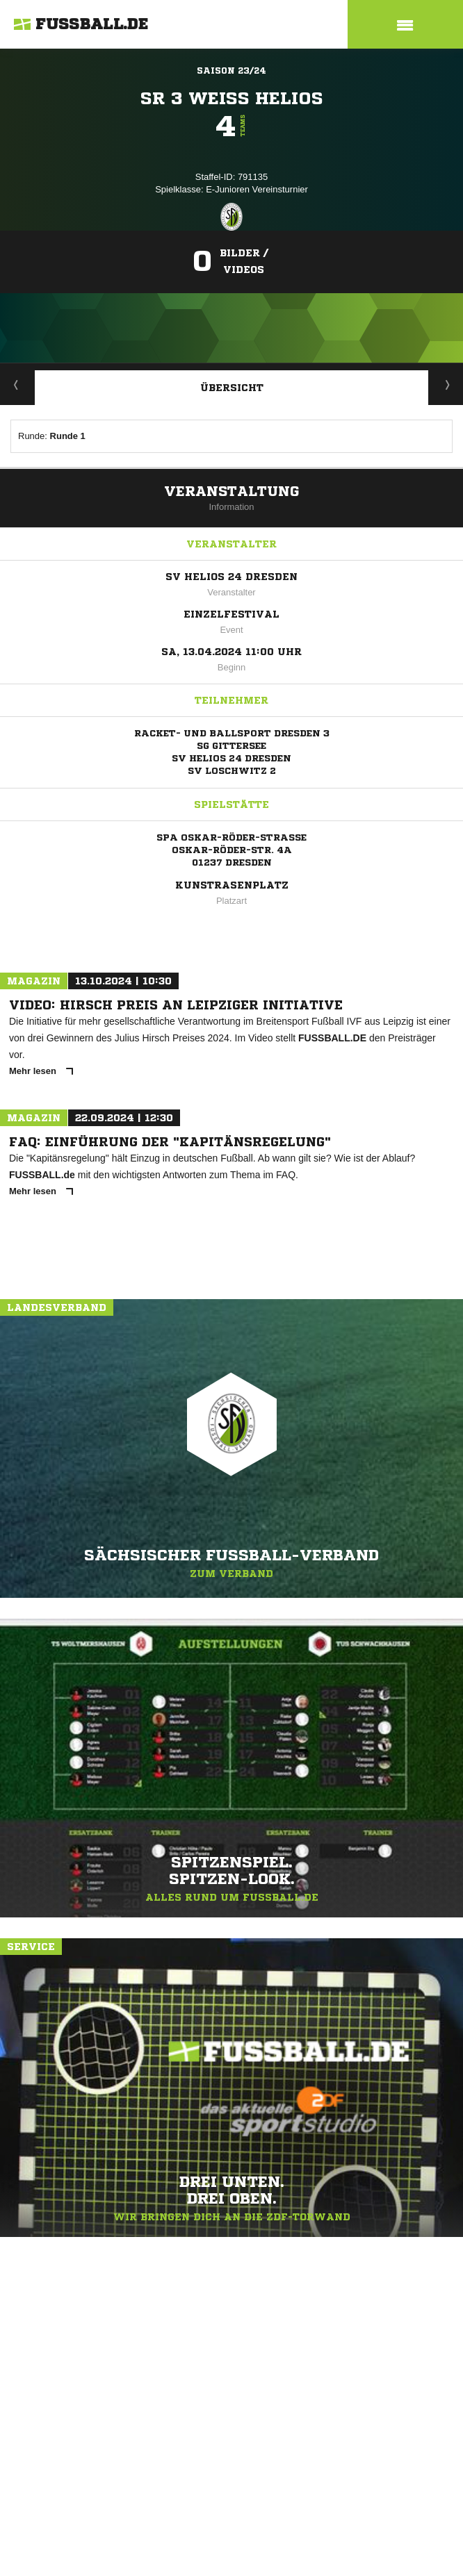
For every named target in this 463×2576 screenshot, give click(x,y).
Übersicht (231, 388)
